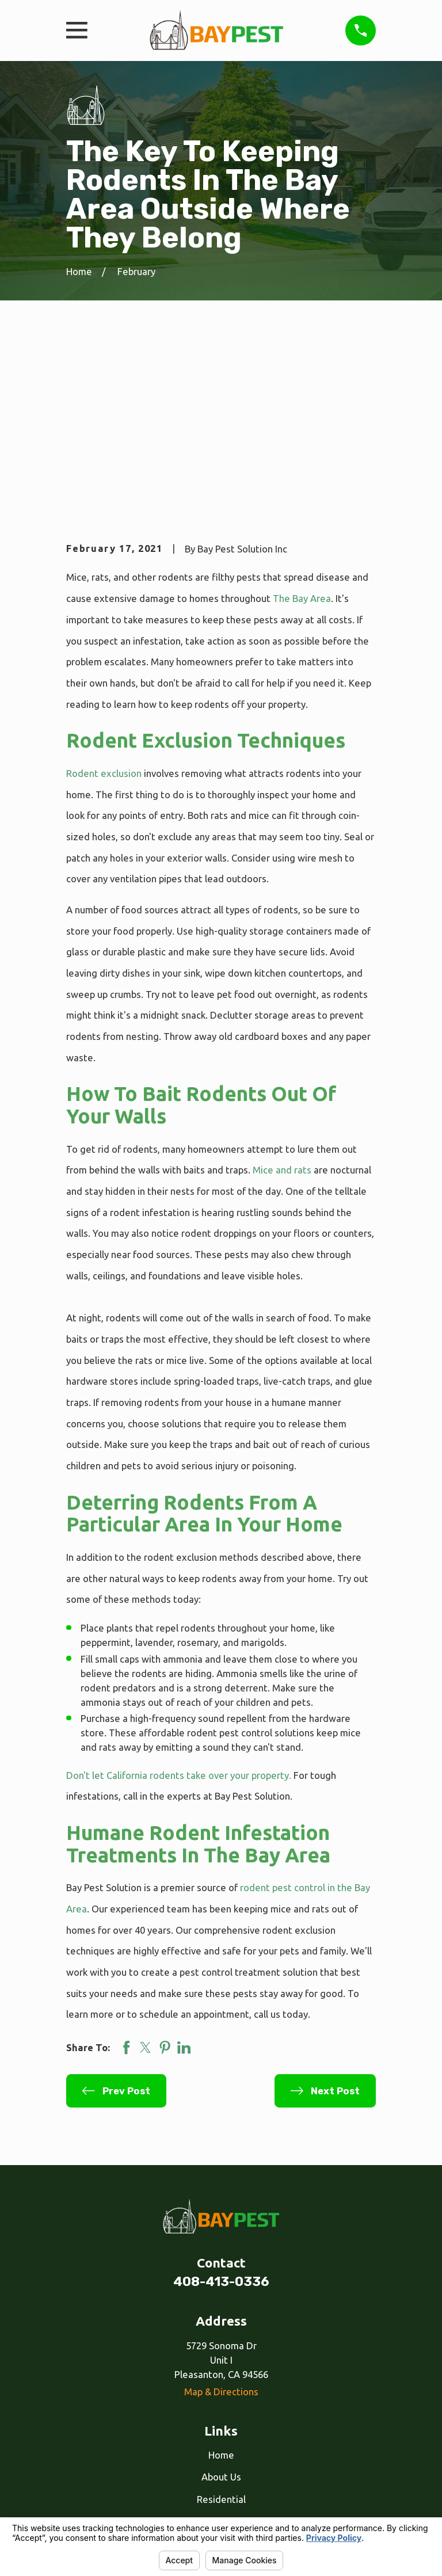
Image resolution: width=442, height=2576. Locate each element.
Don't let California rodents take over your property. (178, 1604)
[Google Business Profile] (234, 2453)
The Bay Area (302, 427)
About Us (221, 2305)
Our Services (221, 2372)
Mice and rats (282, 998)
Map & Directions (221, 2220)
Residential (221, 2328)
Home (221, 2283)
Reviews (221, 2395)
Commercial (221, 2350)
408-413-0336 (221, 2110)
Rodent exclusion (104, 602)
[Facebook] (208, 2453)
